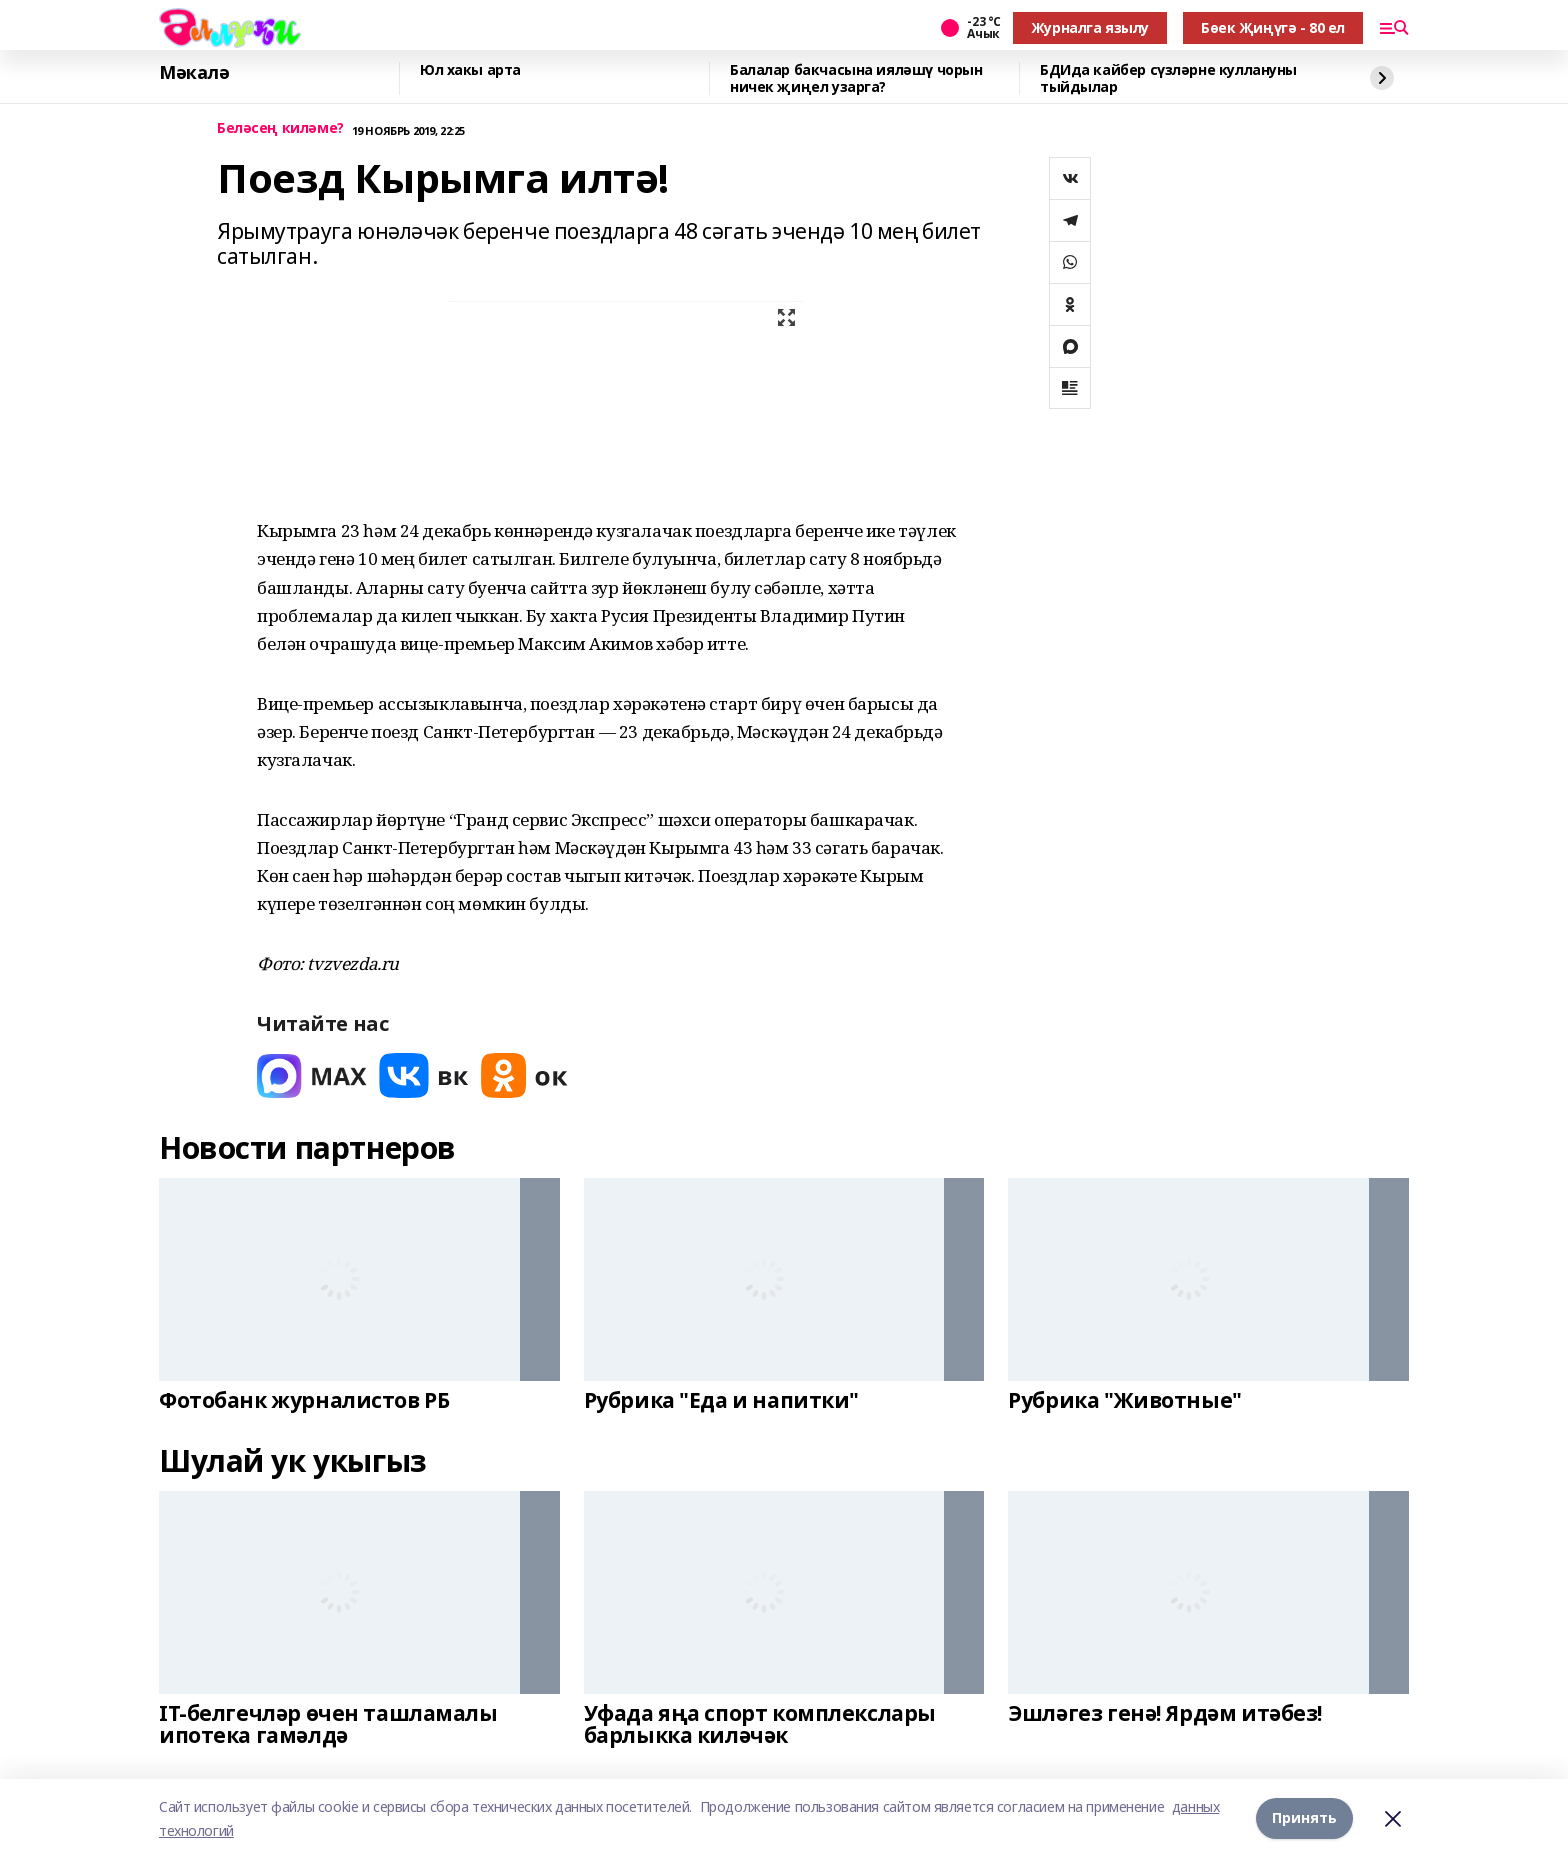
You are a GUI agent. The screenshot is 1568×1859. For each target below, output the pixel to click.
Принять (1304, 1818)
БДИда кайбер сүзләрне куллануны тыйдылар (1168, 78)
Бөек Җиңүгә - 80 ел (1273, 27)
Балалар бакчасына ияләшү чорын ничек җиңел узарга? (856, 78)
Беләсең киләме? (280, 128)
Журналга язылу (1090, 27)
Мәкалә (194, 73)
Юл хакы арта (470, 70)
